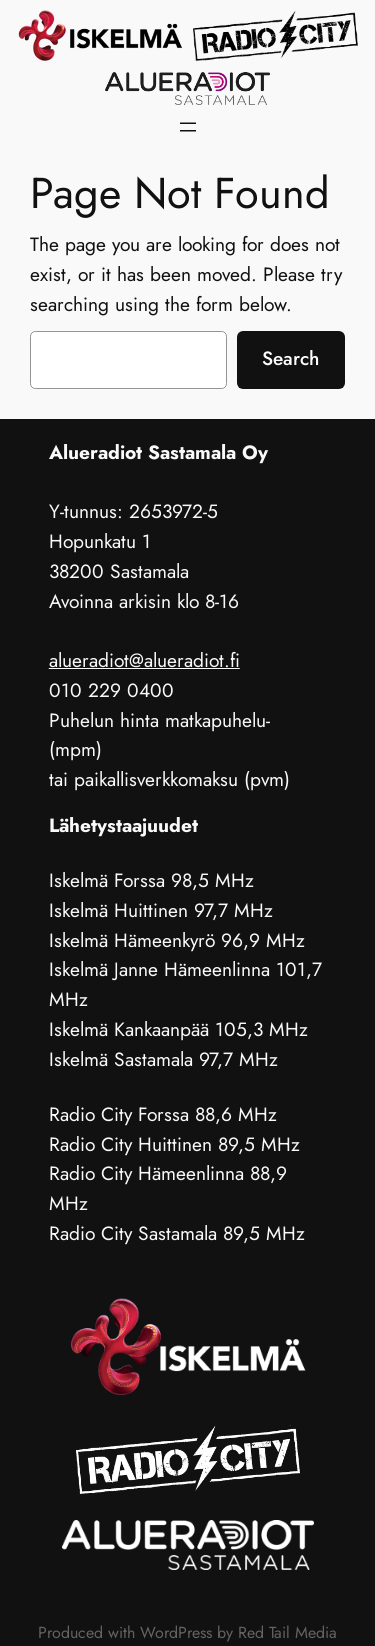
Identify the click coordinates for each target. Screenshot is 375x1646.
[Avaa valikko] (188, 127)
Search (290, 358)
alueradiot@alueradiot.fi (144, 660)
